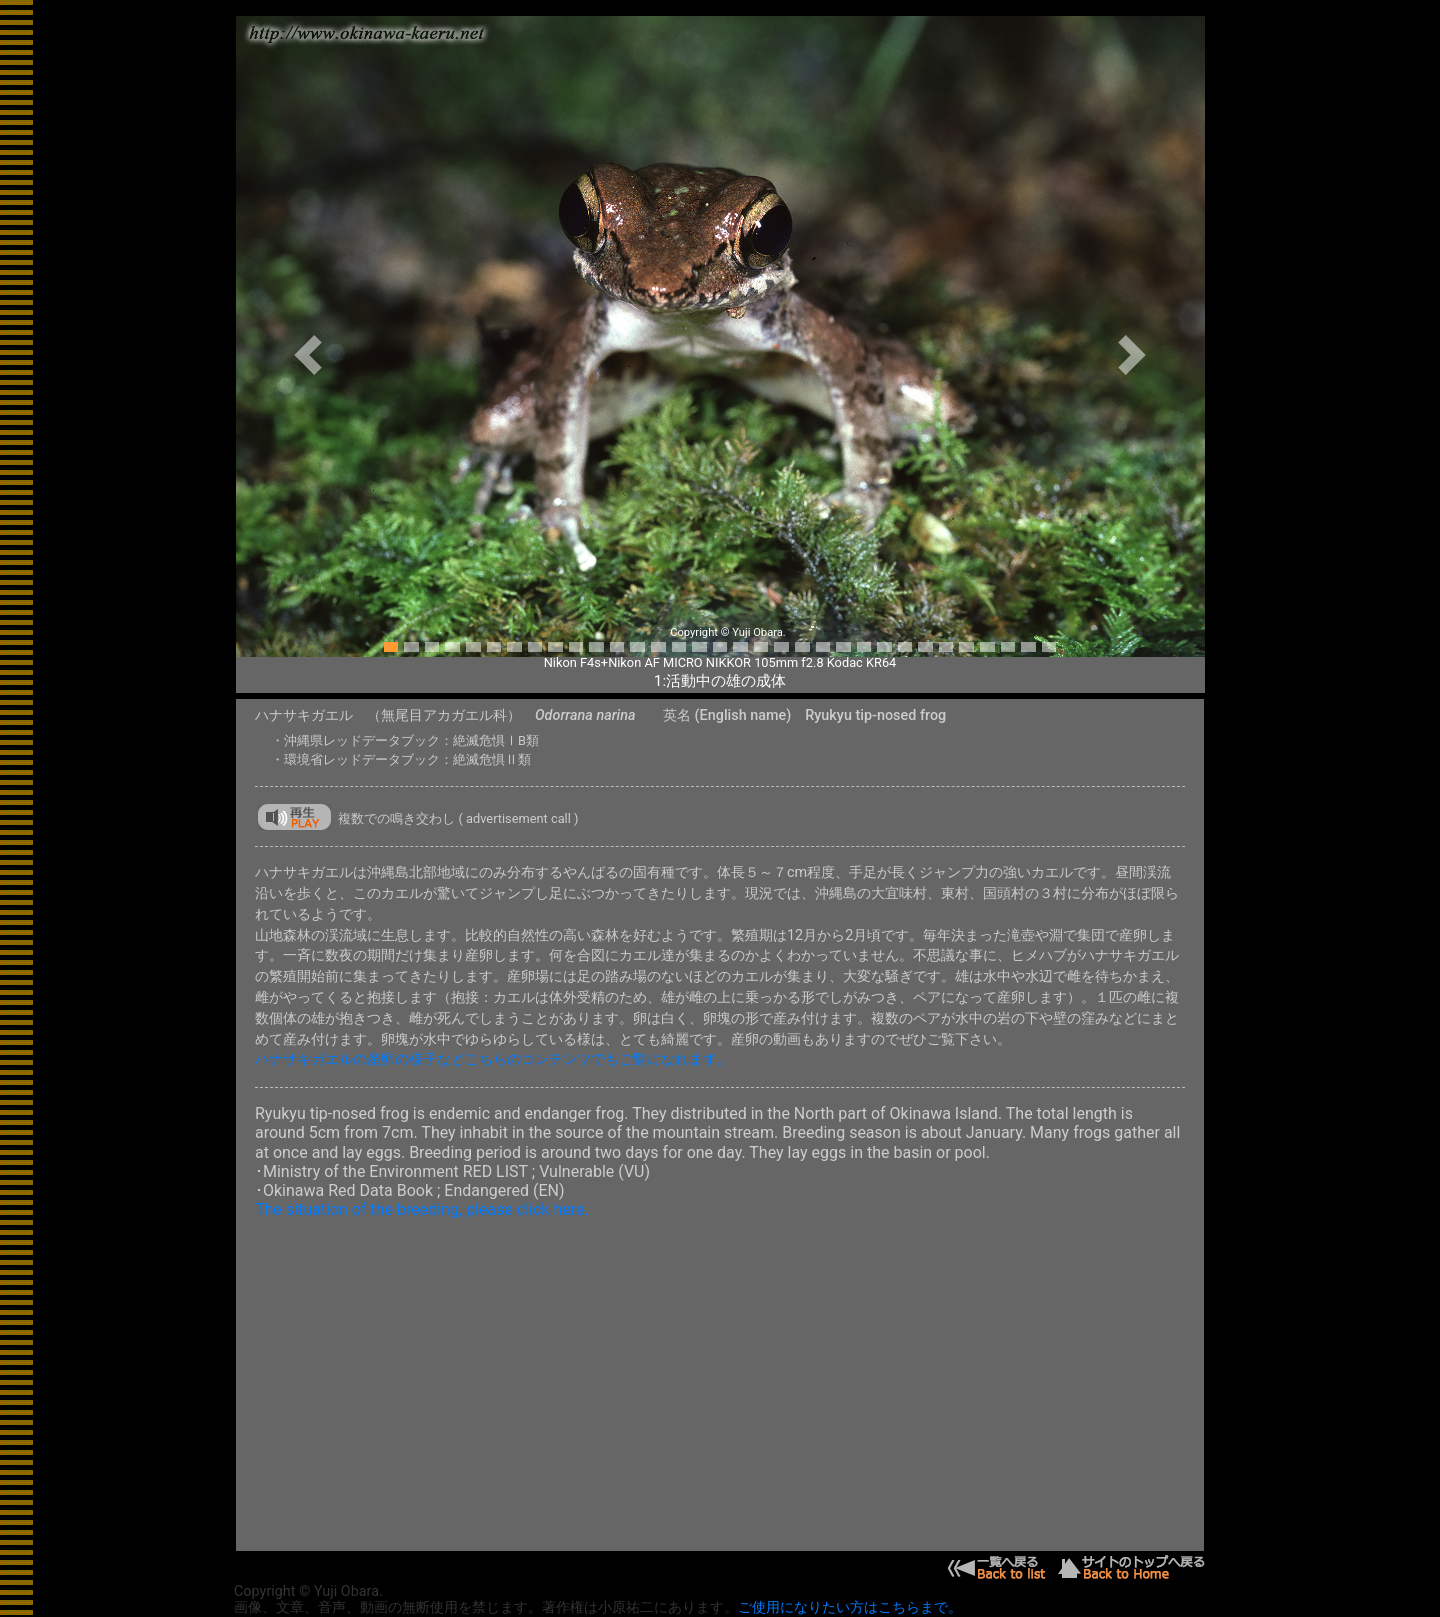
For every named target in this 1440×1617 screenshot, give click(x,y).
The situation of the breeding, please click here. (422, 1209)
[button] (308, 355)
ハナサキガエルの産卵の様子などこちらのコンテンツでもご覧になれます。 (493, 1059)
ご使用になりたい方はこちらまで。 (850, 1607)
